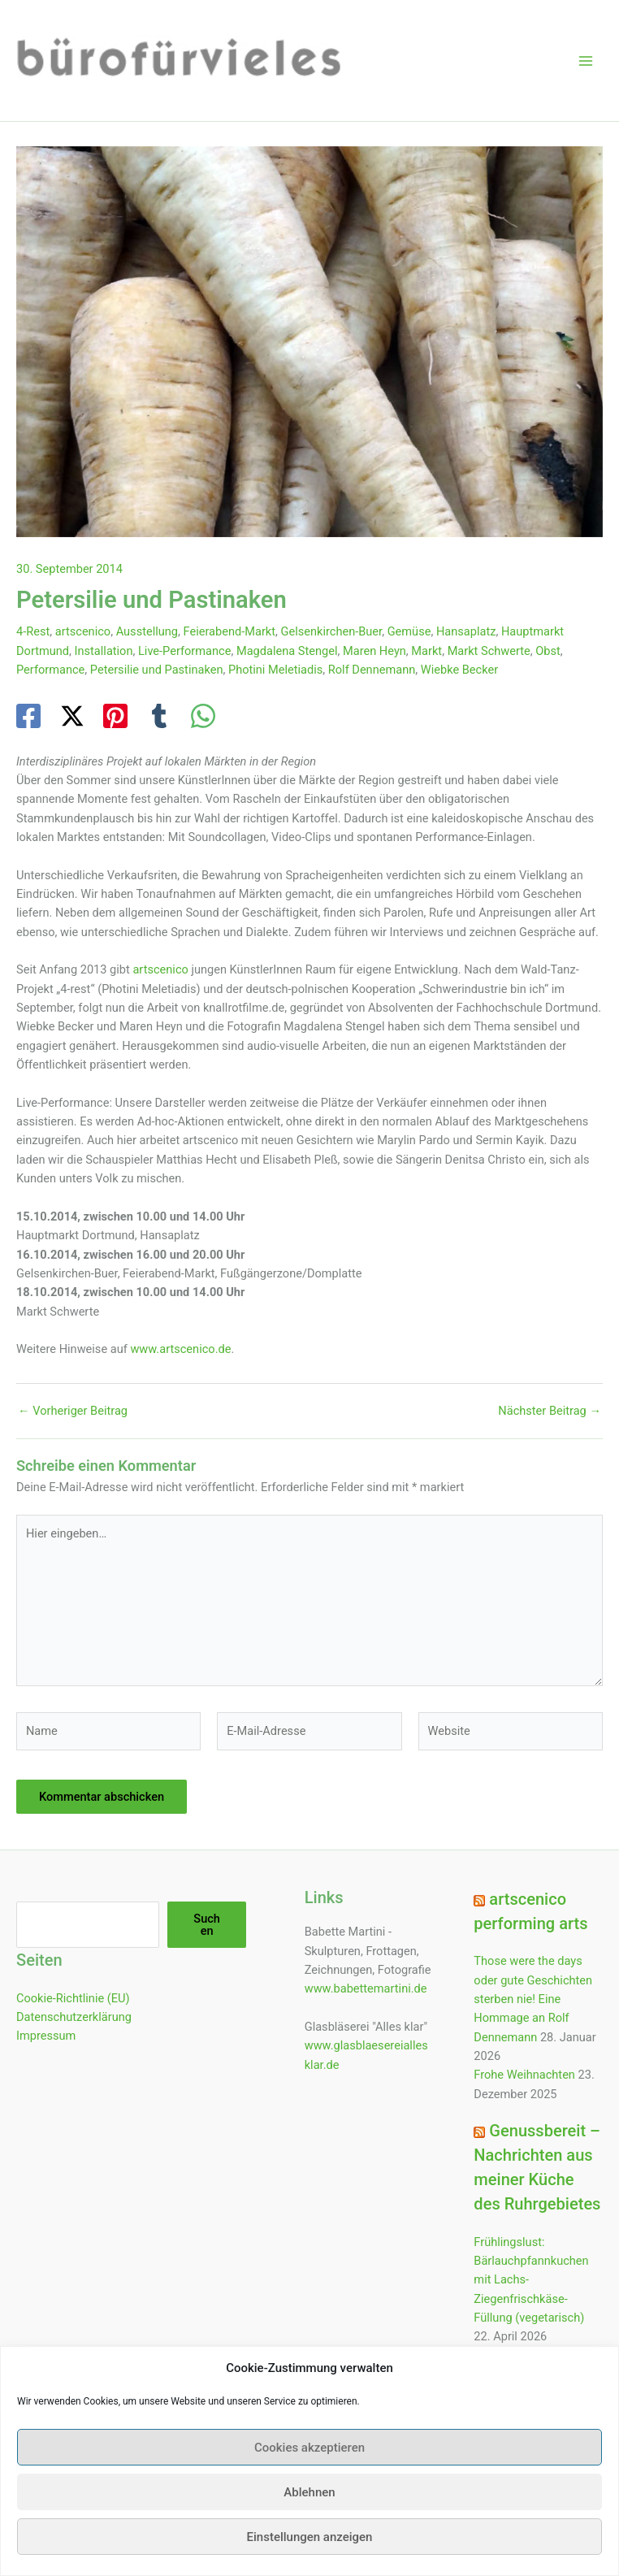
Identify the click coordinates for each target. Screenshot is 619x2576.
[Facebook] (28, 716)
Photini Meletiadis (275, 669)
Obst (548, 651)
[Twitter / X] (72, 716)
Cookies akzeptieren (309, 2473)
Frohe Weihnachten (524, 2074)
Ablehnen (309, 2518)
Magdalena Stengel (287, 651)
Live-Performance (184, 651)
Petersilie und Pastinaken (156, 669)
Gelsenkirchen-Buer (332, 631)
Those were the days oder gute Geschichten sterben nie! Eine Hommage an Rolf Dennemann (533, 1999)
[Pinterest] (115, 716)
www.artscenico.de (180, 1349)
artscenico (82, 631)
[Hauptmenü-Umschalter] (586, 61)
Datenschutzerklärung (74, 2017)
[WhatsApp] (203, 716)
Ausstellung (147, 631)
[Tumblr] (159, 716)
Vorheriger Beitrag (73, 1411)
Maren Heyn (374, 651)
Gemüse (409, 631)
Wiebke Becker (459, 669)
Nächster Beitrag (549, 1411)
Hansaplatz (466, 631)
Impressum (46, 2035)
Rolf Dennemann (371, 669)
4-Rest (33, 631)
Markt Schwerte (489, 651)
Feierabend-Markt (229, 631)
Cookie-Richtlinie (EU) (73, 1998)
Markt (426, 651)
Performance (50, 669)
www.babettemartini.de (366, 1988)
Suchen (206, 1924)
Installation (104, 651)
